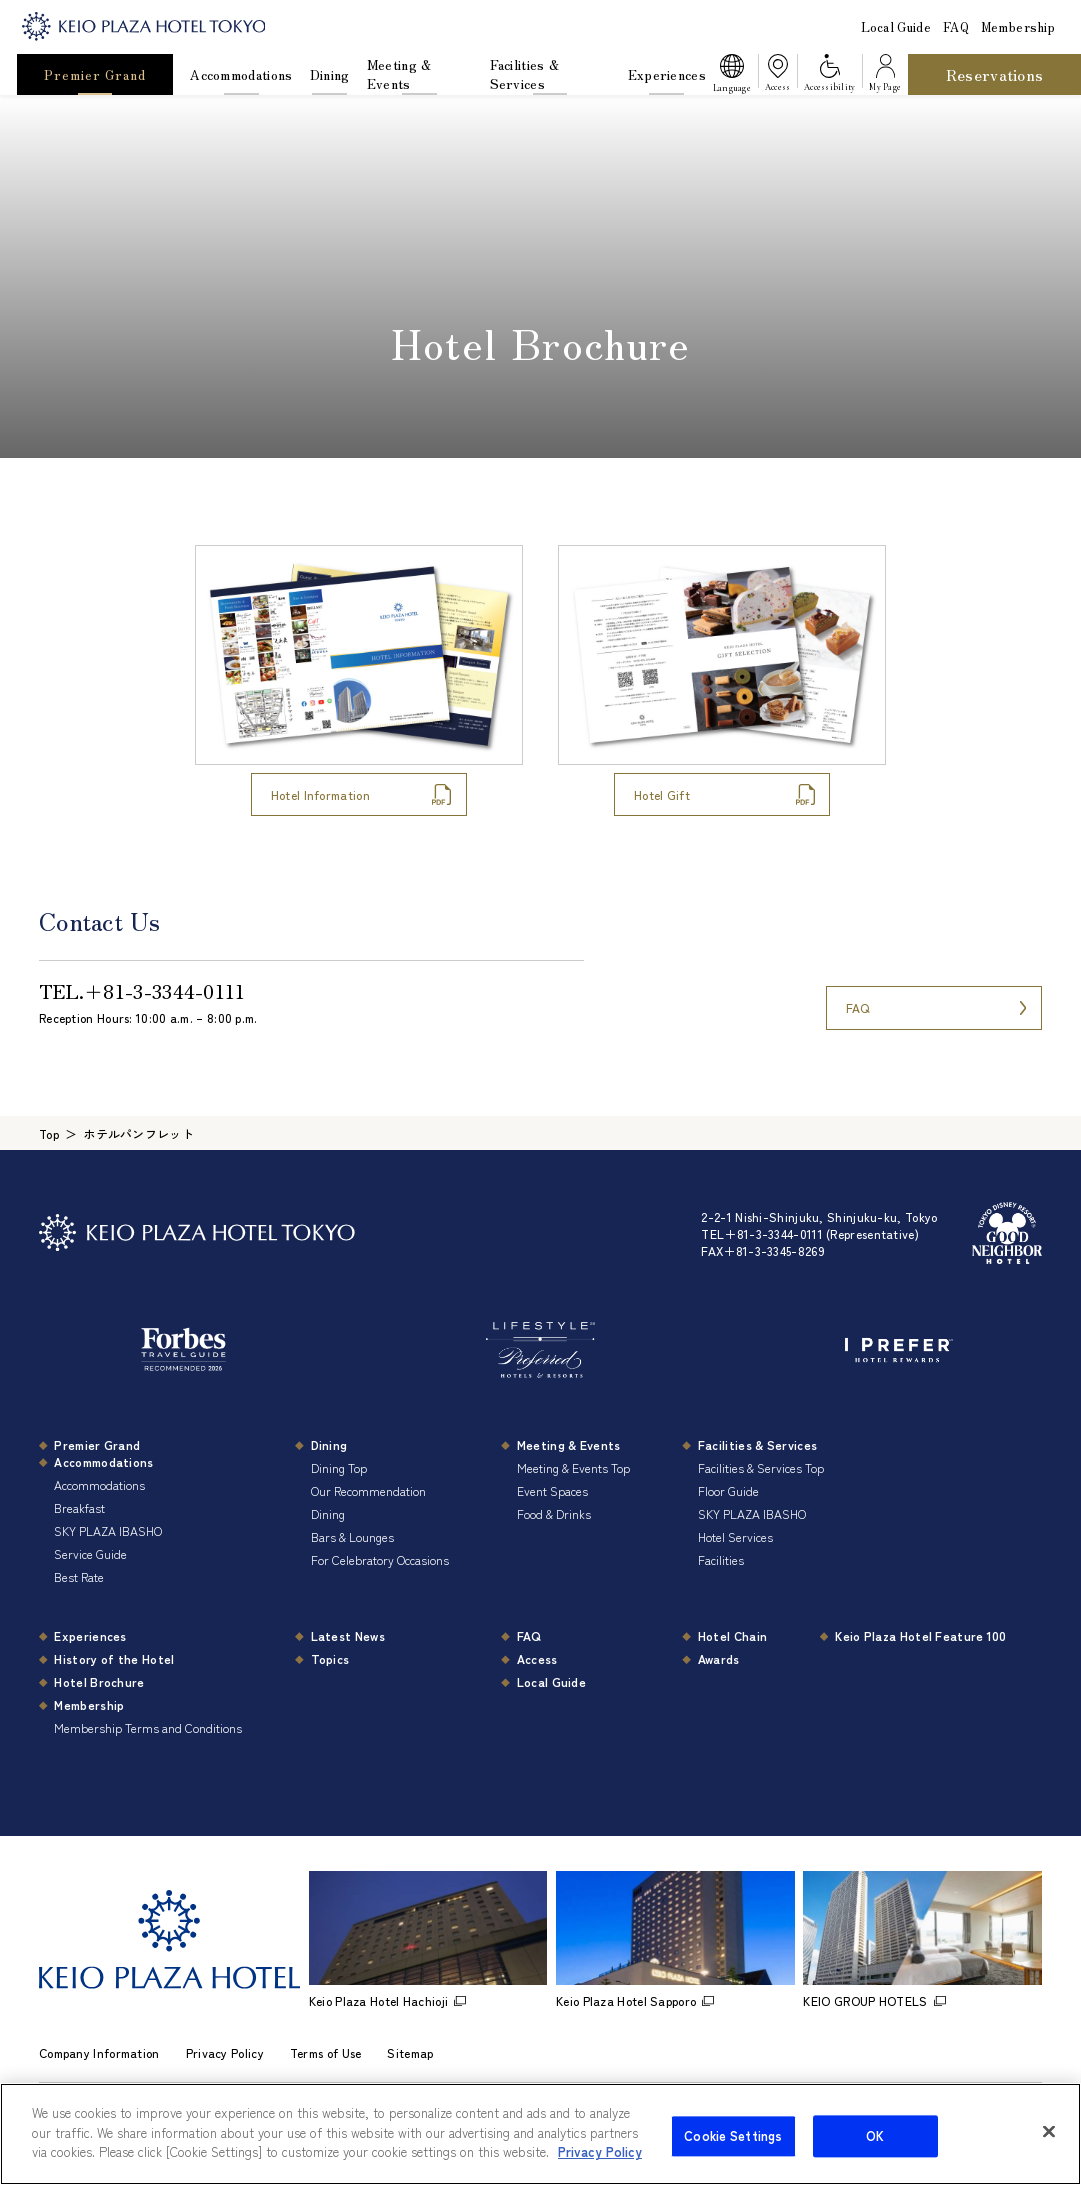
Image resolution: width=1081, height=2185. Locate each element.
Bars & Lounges (352, 1536)
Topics (330, 1658)
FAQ (956, 26)
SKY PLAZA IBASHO (108, 1530)
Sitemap (410, 2052)
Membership (1018, 26)
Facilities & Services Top (761, 1467)
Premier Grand (94, 74)
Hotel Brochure (99, 1681)
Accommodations (241, 74)
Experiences (667, 74)
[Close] (1049, 2151)
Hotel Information (320, 794)
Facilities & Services (525, 74)
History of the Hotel (114, 1658)
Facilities (721, 1559)
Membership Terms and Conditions (148, 1727)
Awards (719, 1658)
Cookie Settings (733, 2155)
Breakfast (79, 1507)
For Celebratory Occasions (380, 1559)
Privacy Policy (225, 2052)
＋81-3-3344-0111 (165, 990)
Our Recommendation (368, 1490)
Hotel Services (735, 1536)
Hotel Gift (662, 794)
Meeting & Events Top (573, 1467)
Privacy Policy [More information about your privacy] (600, 2171)
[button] (732, 75)
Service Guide (90, 1553)
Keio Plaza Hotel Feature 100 (920, 1635)
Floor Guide (728, 1490)
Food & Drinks (554, 1513)
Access (537, 1658)
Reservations (995, 74)
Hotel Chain (732, 1635)
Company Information (99, 2052)
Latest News (348, 1635)
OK (875, 2155)
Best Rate (79, 1576)
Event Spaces (552, 1490)
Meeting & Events (399, 74)
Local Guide (896, 26)
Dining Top (339, 1467)
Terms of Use (326, 2052)
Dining (330, 74)
